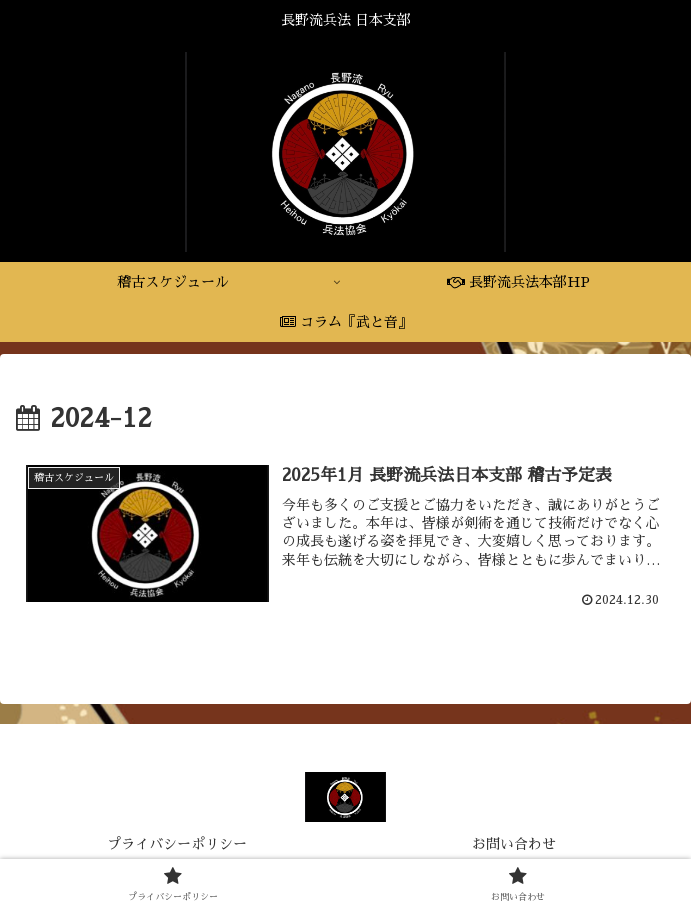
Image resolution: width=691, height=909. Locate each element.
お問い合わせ (514, 845)
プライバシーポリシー (177, 845)
